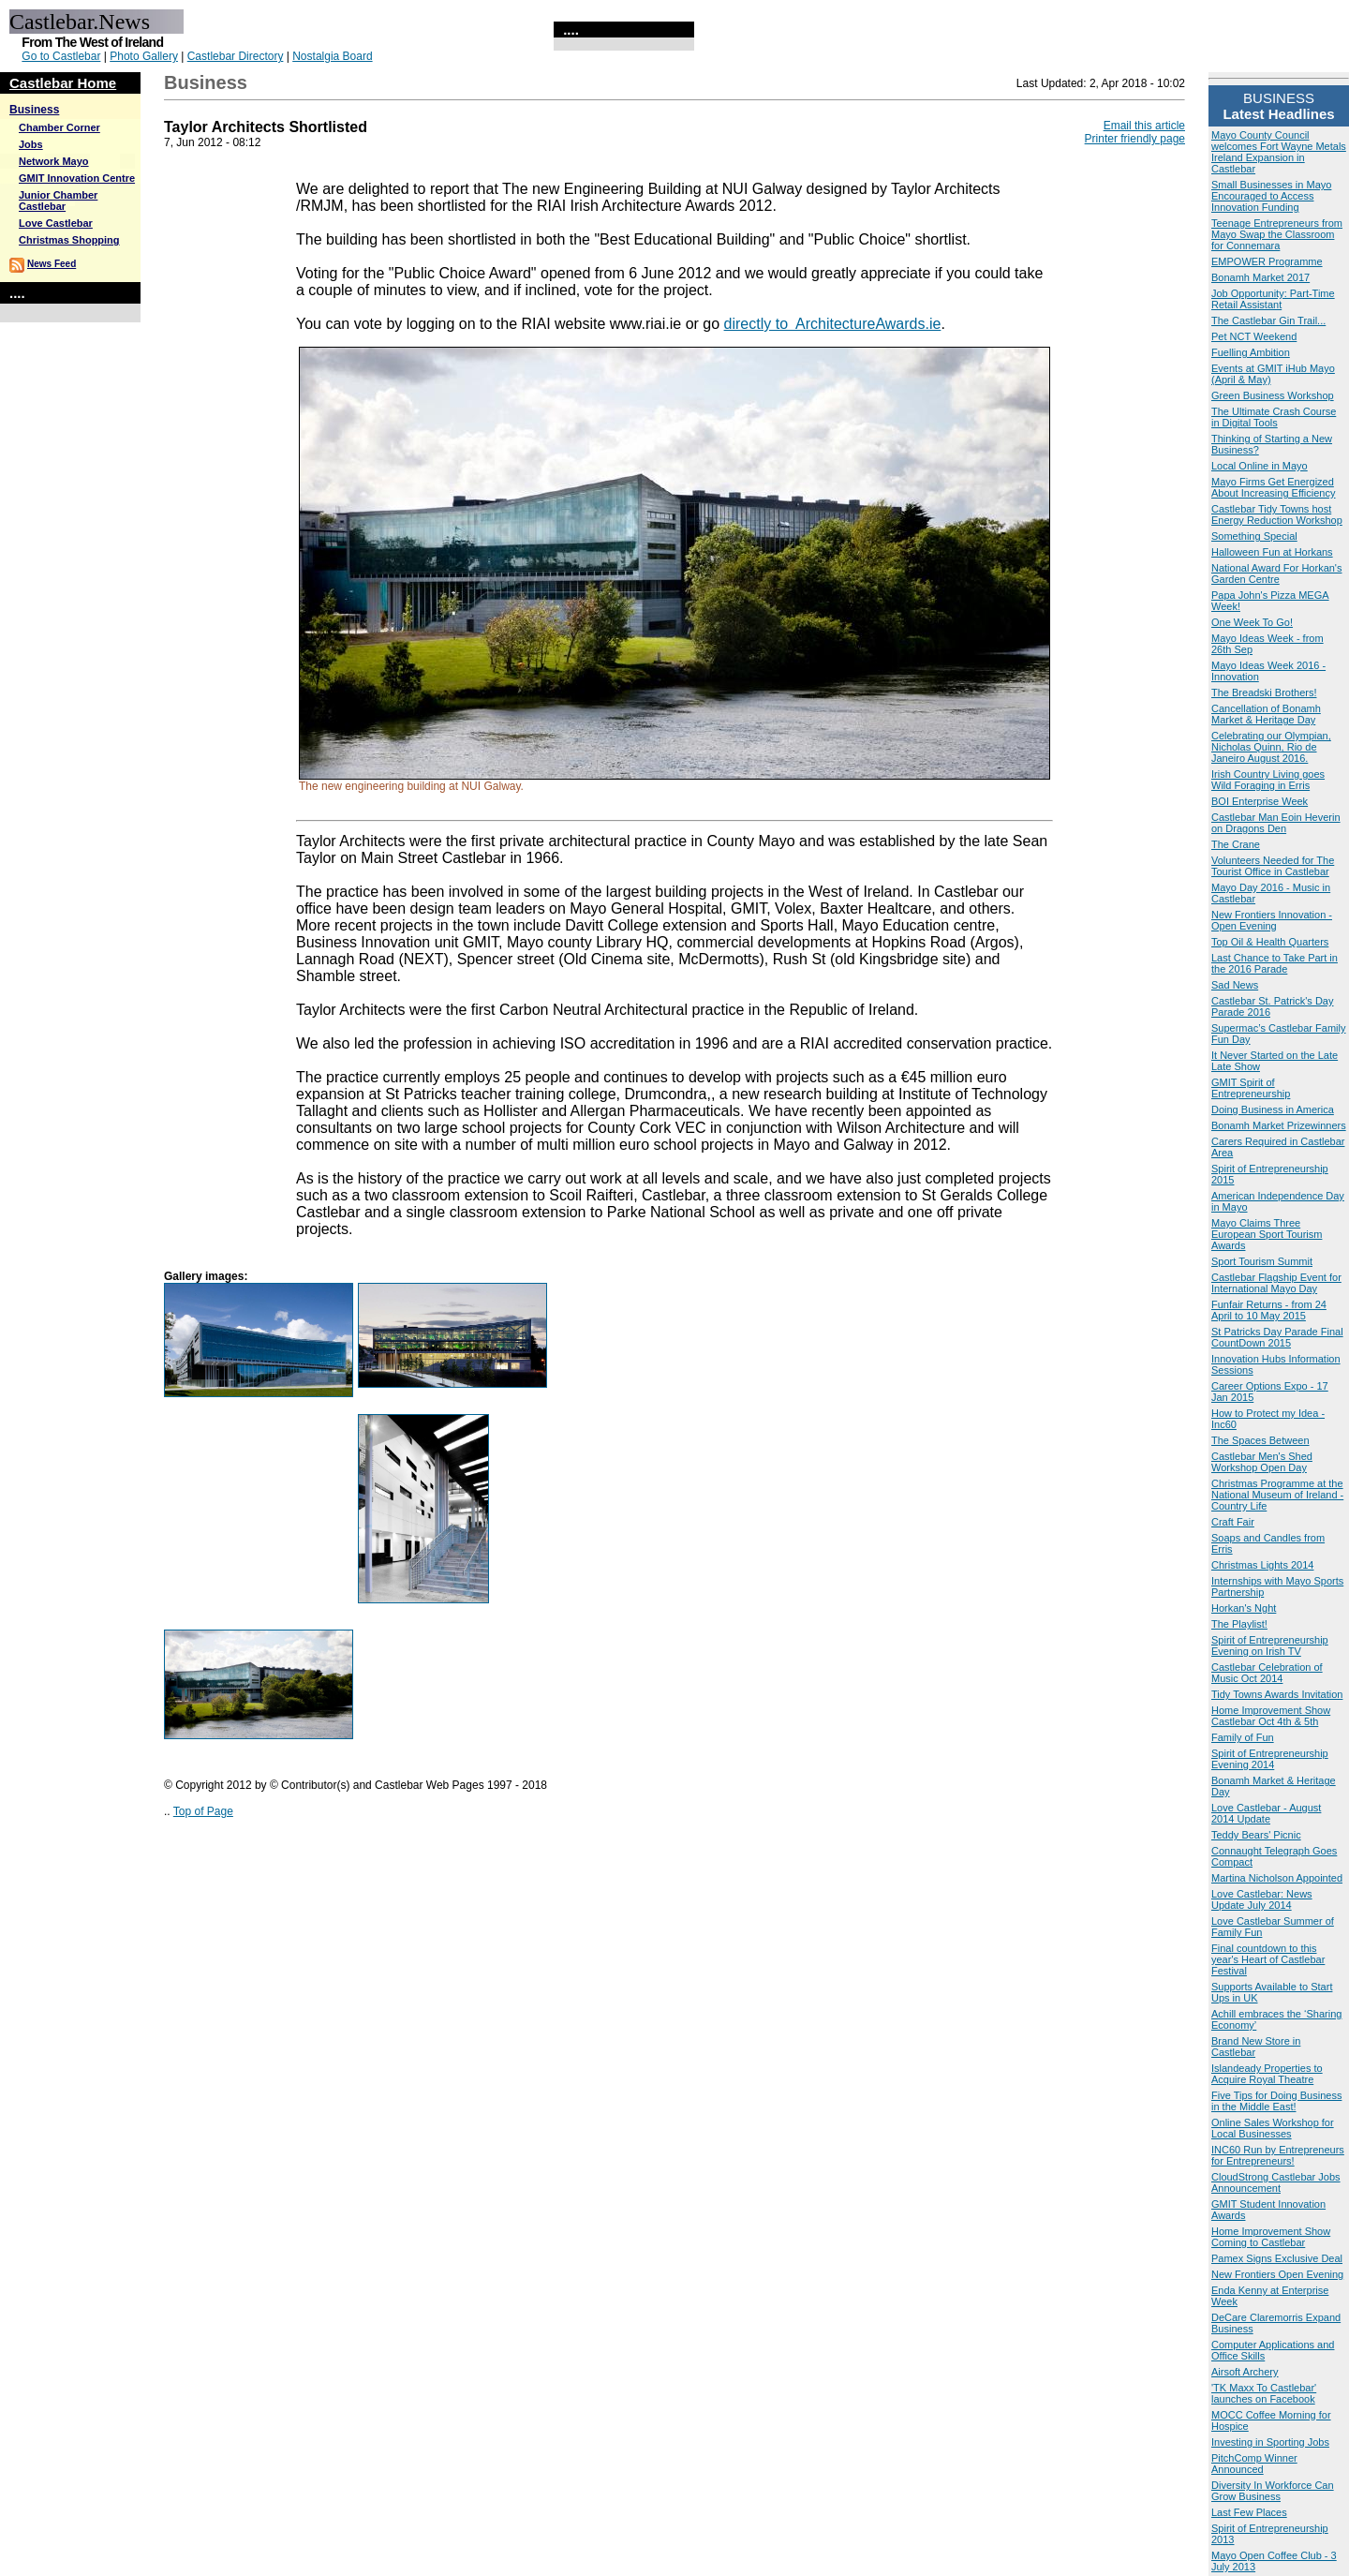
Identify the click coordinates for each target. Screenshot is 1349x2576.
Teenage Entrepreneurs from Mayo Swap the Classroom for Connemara (1276, 234)
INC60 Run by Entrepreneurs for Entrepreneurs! (1277, 2155)
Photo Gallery (144, 56)
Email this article (1144, 125)
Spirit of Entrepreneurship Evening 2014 (1269, 1759)
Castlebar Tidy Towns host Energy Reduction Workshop (1276, 514)
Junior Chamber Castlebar (58, 200)
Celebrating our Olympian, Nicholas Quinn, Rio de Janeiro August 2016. (1271, 747)
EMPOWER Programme (1267, 261)
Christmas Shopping (69, 240)
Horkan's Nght (1243, 1608)
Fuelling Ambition (1250, 352)
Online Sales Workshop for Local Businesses (1272, 2128)
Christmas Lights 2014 (1262, 1565)
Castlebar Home (62, 83)
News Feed (51, 264)
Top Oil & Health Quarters (1269, 941)
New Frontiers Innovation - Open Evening (1271, 920)
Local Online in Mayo (1259, 465)
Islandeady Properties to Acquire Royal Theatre (1267, 2073)
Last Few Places (1249, 2512)
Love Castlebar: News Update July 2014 (1261, 1899)
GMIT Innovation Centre (77, 178)
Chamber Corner (59, 127)
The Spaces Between (1260, 1440)
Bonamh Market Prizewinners (1278, 1125)
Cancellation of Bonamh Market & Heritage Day (1266, 714)
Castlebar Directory (235, 56)
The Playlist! (1239, 1624)
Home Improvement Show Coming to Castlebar (1270, 2237)
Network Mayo (54, 161)
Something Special (1254, 536)
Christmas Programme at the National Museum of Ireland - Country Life (1277, 1494)
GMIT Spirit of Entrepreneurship (1250, 1088)
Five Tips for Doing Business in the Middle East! (1276, 2101)
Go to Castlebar (61, 56)
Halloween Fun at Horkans (1272, 552)
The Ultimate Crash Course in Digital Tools (1273, 417)
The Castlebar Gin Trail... (1268, 320)
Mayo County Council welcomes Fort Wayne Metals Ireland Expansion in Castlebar (1278, 151)
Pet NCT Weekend (1254, 336)
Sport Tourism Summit (1261, 1261)
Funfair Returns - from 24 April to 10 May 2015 (1269, 1310)
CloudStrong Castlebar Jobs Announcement (1276, 2182)
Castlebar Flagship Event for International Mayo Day (1276, 1283)
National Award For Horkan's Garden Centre (1276, 573)
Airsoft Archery (1245, 2371)
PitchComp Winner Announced (1254, 2463)
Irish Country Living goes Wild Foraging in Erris (1268, 779)
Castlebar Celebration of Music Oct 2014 (1267, 1672)
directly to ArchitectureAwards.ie (832, 324)
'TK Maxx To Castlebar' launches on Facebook (1263, 2393)
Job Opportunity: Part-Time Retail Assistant (1273, 299)
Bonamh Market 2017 (1260, 277)
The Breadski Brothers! (1264, 692)
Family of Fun (1242, 1737)
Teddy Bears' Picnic (1256, 1834)
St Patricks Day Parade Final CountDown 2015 (1277, 1337)
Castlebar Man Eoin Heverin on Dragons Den (1276, 823)
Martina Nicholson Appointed (1276, 1878)
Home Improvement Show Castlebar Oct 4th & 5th (1270, 1716)
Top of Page (203, 1811)
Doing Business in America (1272, 1109)
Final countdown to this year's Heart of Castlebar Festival (1268, 1959)
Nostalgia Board (332, 56)
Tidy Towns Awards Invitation (1276, 1694)
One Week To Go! (1252, 622)
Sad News (1234, 984)
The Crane (1235, 844)
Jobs (31, 144)
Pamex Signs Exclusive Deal (1276, 2258)
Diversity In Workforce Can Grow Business (1272, 2490)
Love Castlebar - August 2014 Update (1266, 1813)
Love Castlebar (56, 223)
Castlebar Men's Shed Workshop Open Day (1261, 1462)
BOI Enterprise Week (1259, 801)
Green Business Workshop (1272, 395)
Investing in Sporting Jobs (1270, 2442)
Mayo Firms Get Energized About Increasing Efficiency (1273, 487)
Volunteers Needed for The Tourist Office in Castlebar (1272, 866)
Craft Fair (1232, 1521)
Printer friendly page (1135, 138)
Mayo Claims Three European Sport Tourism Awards (1266, 1234)
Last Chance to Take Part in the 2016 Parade (1274, 963)
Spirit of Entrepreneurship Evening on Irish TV (1269, 1645)
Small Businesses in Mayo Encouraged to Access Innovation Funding (1271, 196)
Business (34, 109)
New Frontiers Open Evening (1277, 2274)
